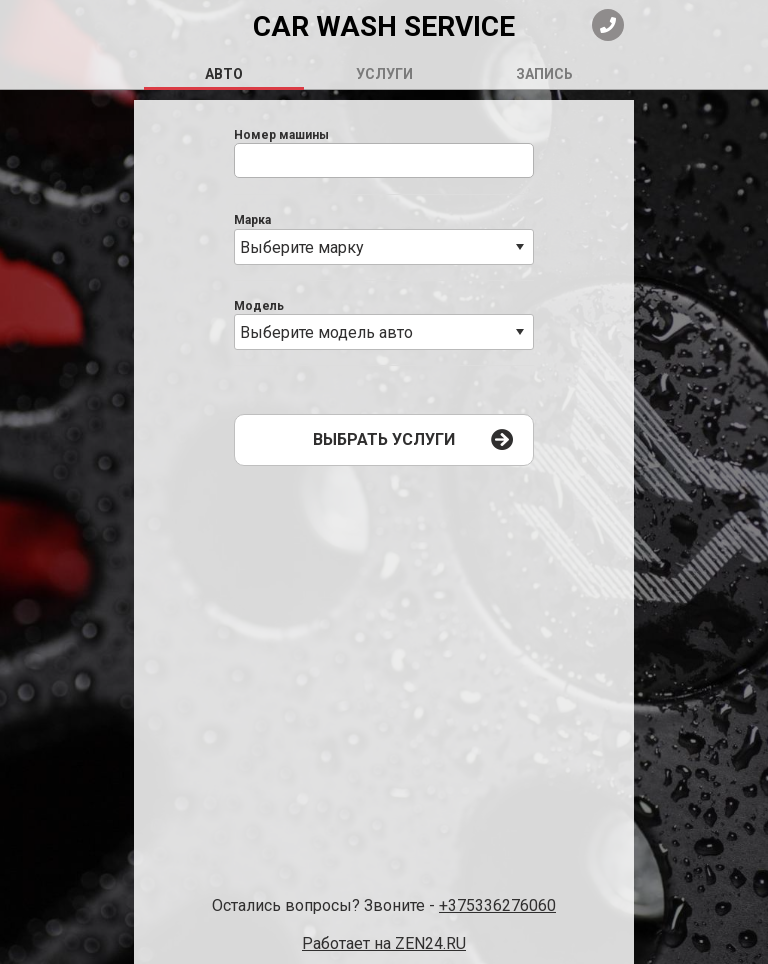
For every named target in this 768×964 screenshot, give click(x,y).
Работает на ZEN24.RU (384, 943)
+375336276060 (497, 905)
